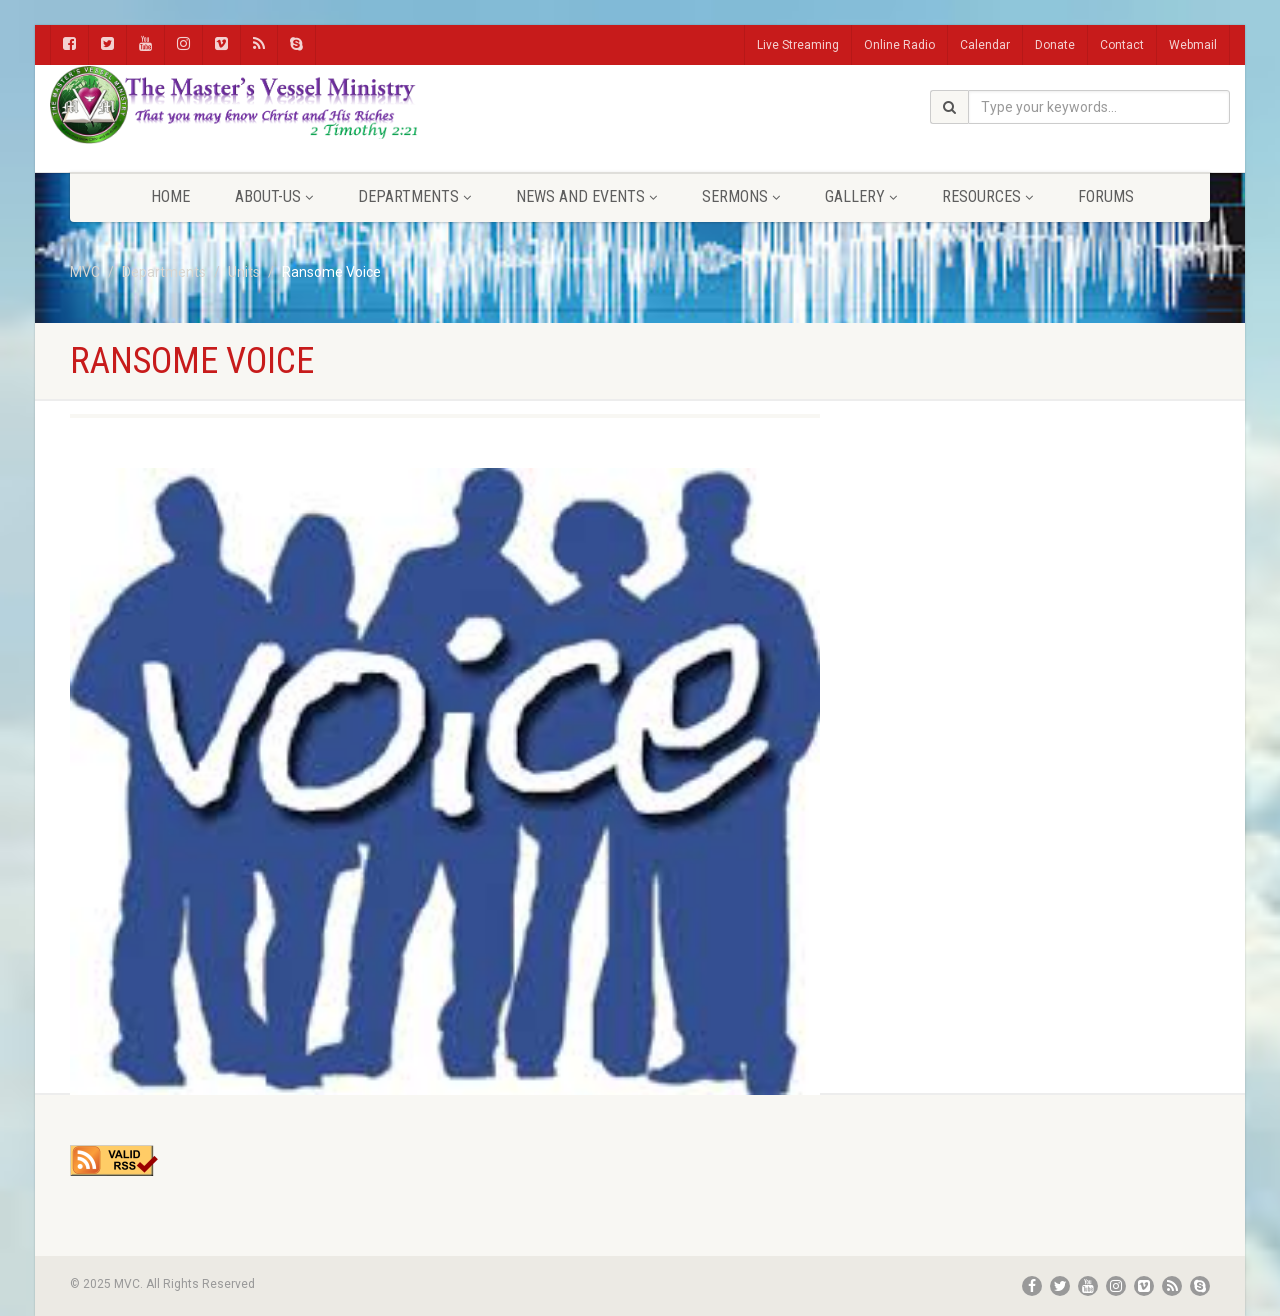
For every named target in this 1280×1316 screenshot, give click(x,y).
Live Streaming (798, 45)
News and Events (586, 196)
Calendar (985, 45)
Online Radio (899, 45)
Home (170, 196)
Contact (1122, 45)
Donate (1055, 45)
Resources (987, 196)
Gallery (861, 196)
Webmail (1193, 45)
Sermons (741, 196)
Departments (414, 196)
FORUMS (1106, 196)
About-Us (274, 196)
